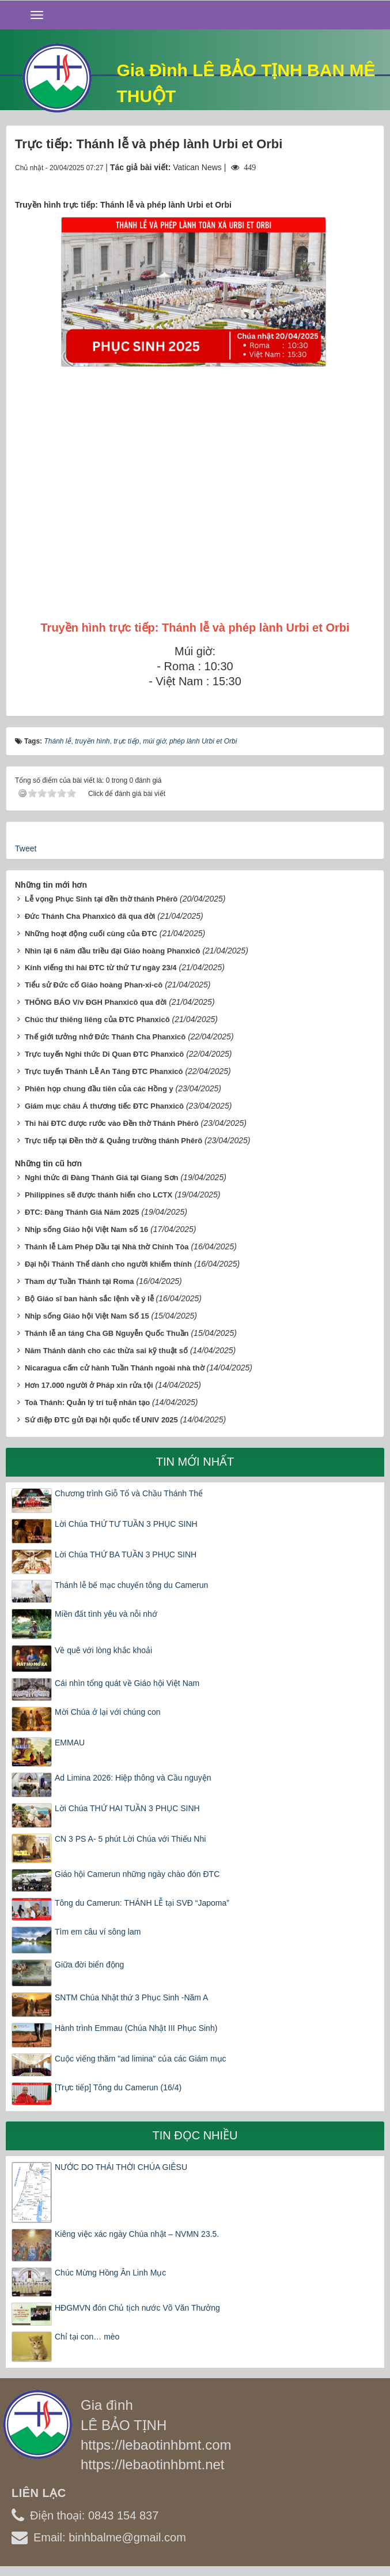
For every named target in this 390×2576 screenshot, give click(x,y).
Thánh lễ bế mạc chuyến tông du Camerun (131, 1585)
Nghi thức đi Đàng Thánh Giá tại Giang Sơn (102, 1177)
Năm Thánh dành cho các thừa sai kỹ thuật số (106, 1350)
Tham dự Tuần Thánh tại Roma (79, 1281)
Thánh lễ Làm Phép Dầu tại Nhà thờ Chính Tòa (107, 1246)
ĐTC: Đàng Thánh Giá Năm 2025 (82, 1212)
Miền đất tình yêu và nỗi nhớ (106, 1614)
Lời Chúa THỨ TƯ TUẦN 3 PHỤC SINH (126, 1524)
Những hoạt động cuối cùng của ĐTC (91, 933)
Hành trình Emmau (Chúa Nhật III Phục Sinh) (136, 2028)
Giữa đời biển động (89, 1964)
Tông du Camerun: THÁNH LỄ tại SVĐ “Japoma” (142, 1902)
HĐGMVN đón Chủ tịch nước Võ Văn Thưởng (137, 2307)
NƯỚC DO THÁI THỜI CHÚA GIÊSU (121, 2167)
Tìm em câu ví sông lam (98, 1931)
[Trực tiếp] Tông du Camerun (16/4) (118, 2087)
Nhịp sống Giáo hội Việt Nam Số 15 (87, 1316)
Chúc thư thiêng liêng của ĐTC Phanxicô (97, 1019)
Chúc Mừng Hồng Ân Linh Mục (110, 2272)
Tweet (25, 848)
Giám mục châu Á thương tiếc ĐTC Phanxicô (104, 1106)
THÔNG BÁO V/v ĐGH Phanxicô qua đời (95, 1002)
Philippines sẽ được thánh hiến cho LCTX (98, 1195)
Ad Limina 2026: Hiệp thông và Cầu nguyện (133, 1777)
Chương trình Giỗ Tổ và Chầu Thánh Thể (129, 1493)
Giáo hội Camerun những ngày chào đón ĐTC (137, 1874)
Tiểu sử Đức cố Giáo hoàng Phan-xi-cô (93, 985)
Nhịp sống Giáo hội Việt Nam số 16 (86, 1229)
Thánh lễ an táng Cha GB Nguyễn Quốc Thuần (107, 1333)
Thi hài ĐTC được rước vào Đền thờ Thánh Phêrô (112, 1123)
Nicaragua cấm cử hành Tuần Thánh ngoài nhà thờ (115, 1368)
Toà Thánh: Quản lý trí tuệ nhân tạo (87, 1402)
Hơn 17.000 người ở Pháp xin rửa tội (89, 1385)
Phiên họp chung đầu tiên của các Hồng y (99, 1088)
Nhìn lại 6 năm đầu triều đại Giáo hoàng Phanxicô (112, 951)
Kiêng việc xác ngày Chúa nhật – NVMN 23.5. (137, 2234)
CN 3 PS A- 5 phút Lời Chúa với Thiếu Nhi (130, 1838)
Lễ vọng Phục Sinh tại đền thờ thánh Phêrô (101, 899)
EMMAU (70, 1742)
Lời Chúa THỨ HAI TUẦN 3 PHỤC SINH (127, 1808)
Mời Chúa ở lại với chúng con (108, 1712)
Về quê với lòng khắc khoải (103, 1650)
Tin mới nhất (195, 1461)
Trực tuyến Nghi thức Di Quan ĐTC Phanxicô (104, 1054)
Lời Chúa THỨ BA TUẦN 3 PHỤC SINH (125, 1554)
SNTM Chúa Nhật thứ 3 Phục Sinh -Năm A (131, 1997)
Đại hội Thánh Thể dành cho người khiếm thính (108, 1264)
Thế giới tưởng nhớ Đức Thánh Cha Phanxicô (105, 1036)
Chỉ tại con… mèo (87, 2336)
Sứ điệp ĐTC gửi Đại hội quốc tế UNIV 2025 (101, 1419)
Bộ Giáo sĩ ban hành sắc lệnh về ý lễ (89, 1298)
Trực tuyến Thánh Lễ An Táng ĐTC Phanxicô (104, 1071)
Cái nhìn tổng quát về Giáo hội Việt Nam (127, 1683)
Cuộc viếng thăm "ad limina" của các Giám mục (140, 2058)
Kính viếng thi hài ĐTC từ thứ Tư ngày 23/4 (101, 967)
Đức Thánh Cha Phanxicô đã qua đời (90, 916)
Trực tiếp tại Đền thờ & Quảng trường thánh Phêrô (113, 1140)
